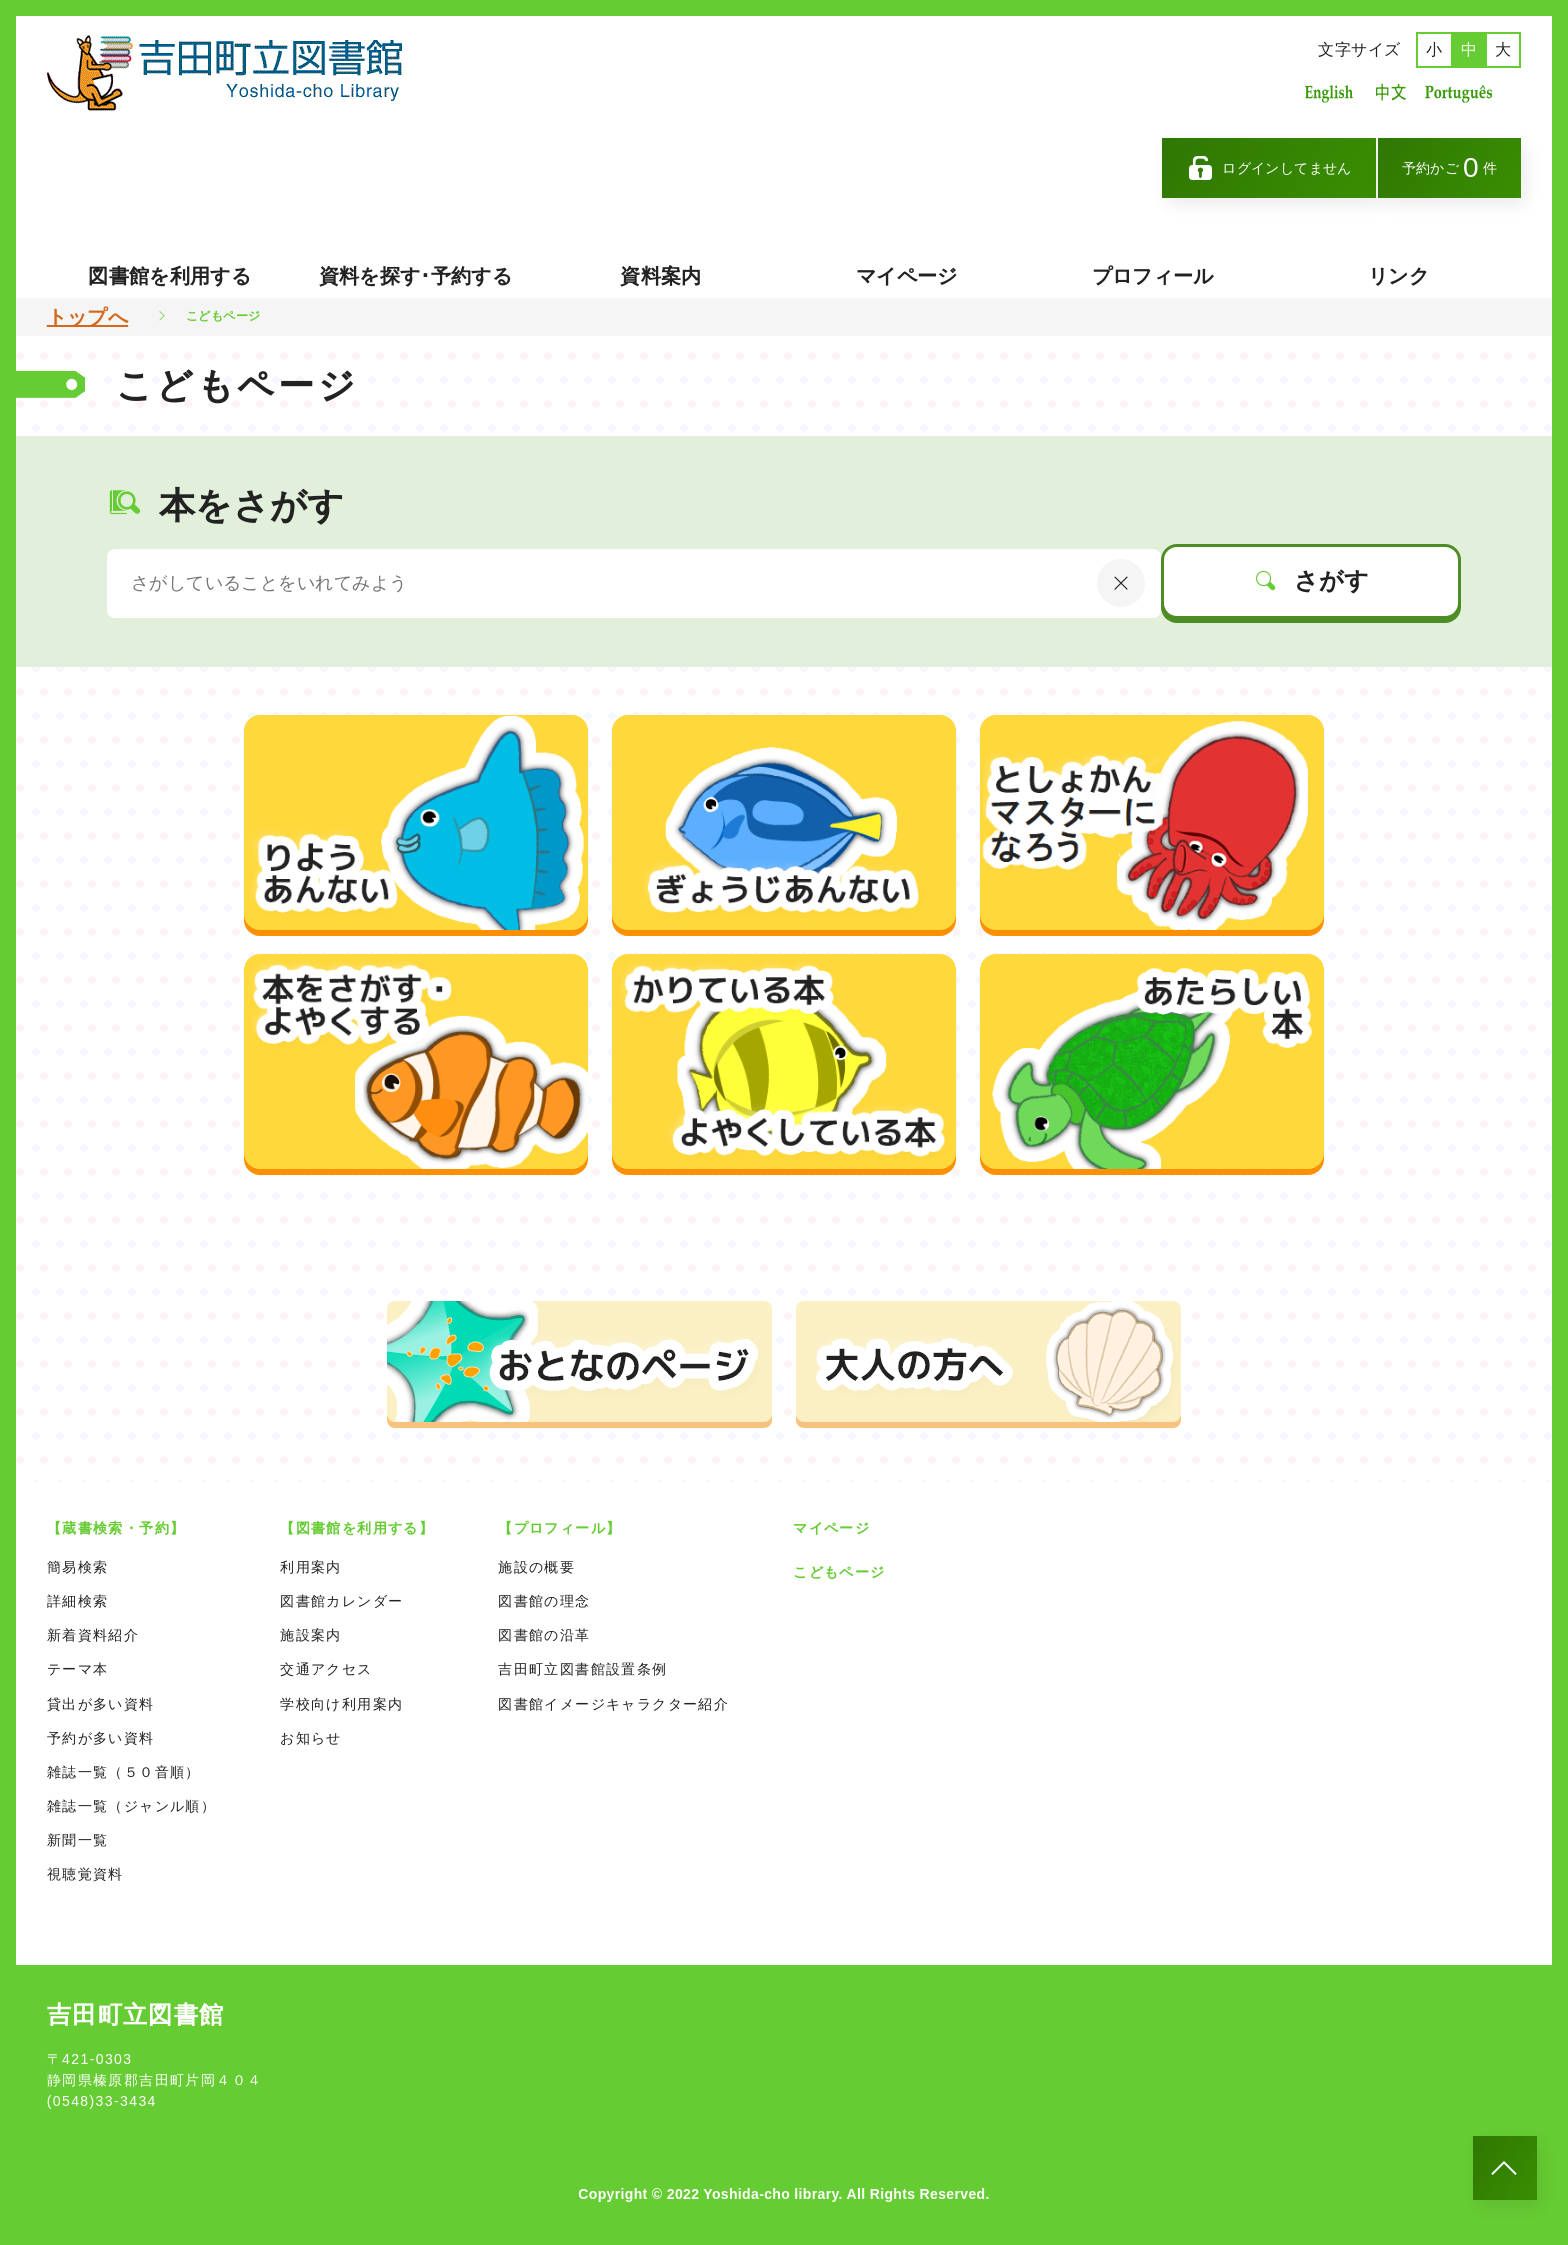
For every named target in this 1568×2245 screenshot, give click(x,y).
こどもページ (839, 1572)
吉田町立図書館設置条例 (582, 1669)
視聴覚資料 (85, 1874)
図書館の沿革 (544, 1635)
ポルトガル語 (1464, 92)
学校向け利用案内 (341, 1704)
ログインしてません (1269, 168)
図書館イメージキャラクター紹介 (613, 1704)
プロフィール (1153, 276)
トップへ (87, 317)
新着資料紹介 (93, 1635)
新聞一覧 (78, 1840)
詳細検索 (78, 1601)
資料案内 (660, 276)
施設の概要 (536, 1567)
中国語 (1389, 92)
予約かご (1450, 167)
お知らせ (311, 1738)
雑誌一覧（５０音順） (124, 1772)
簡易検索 (78, 1567)
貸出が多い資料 (101, 1704)
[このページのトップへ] (1505, 2168)
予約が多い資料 (101, 1738)
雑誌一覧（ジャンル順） (131, 1806)
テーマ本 (78, 1669)
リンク (1398, 276)
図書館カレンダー (341, 1601)
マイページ (907, 276)
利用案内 (311, 1567)
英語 (1329, 92)
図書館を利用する (169, 276)
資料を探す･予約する (416, 276)
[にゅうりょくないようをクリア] (1121, 583)
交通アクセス (326, 1669)
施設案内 (311, 1635)
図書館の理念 (544, 1601)
